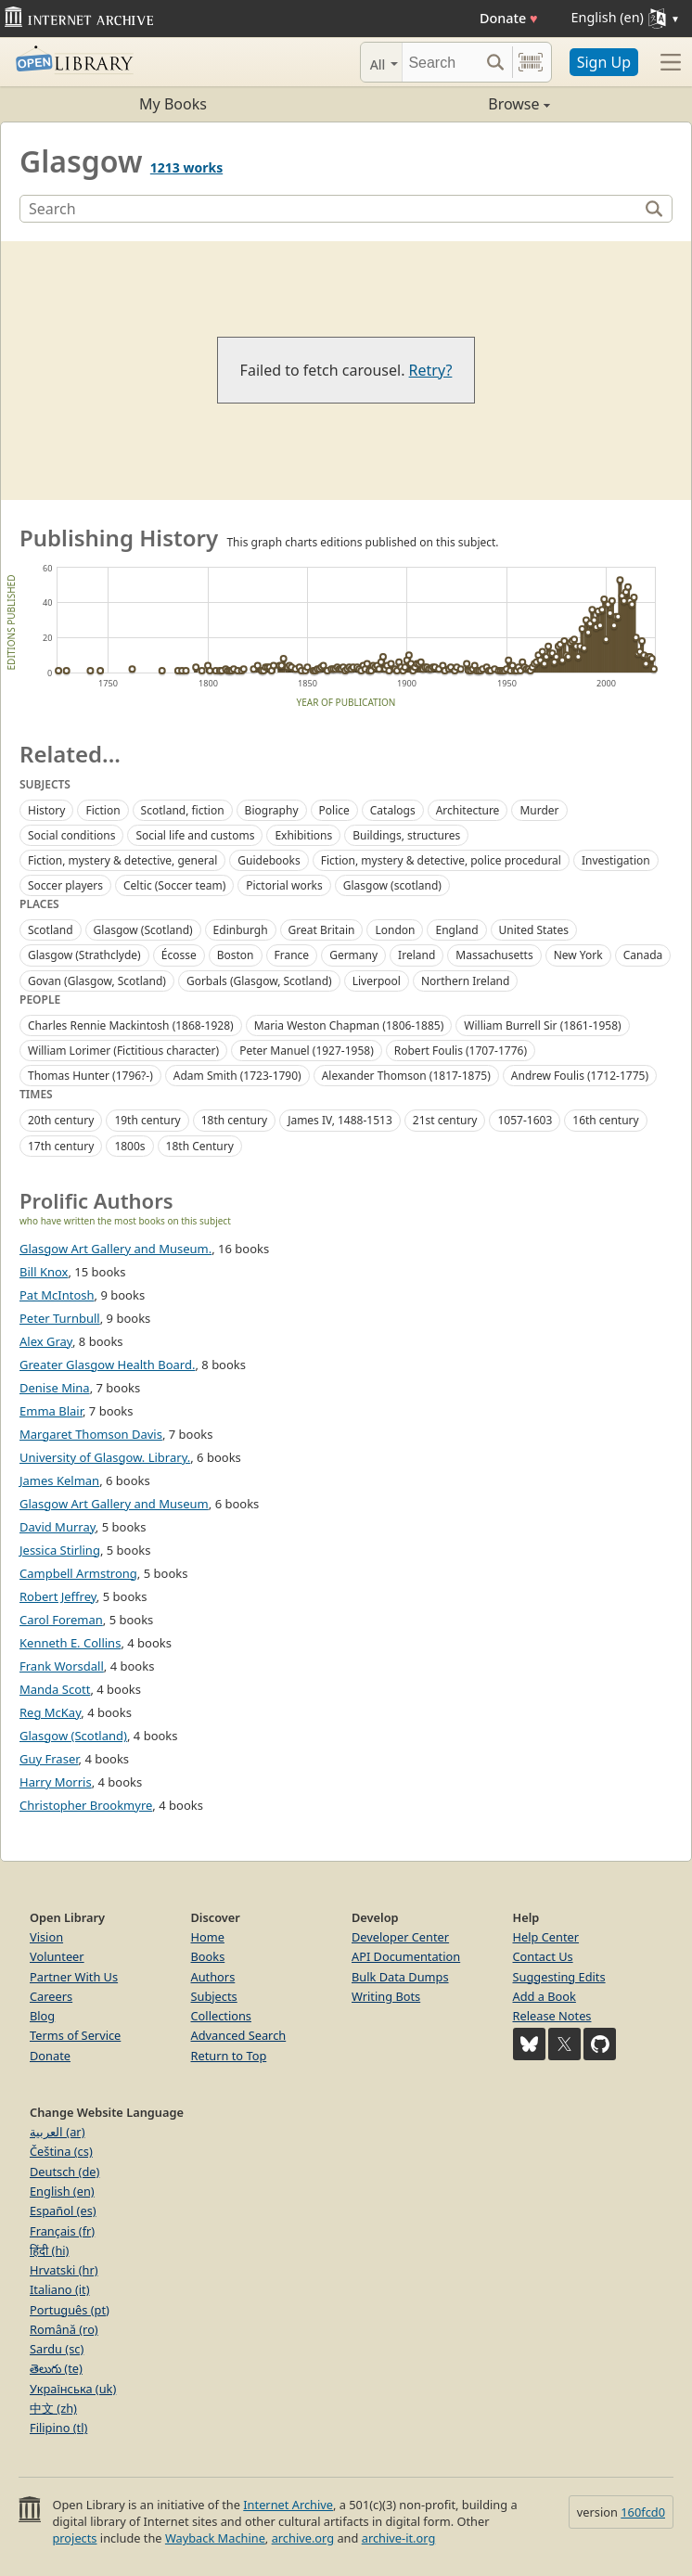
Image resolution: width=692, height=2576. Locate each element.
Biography (272, 810)
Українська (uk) (73, 2388)
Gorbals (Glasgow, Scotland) (259, 981)
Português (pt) (69, 2309)
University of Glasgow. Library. (104, 1457)
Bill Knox (43, 1271)
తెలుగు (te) (56, 2368)
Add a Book (544, 1996)
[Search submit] (496, 62)
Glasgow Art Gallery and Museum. (115, 1248)
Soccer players (65, 885)
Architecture (468, 810)
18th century (234, 1120)
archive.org (303, 2538)
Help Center (546, 1937)
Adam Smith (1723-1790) (237, 1075)
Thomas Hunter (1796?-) (90, 1075)
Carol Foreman (61, 1619)
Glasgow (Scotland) (143, 930)
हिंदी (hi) (49, 2250)
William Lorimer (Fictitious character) (123, 1050)
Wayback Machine (215, 2538)
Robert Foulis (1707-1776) (460, 1050)
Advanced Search (239, 2035)
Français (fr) (62, 2231)
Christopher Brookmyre (85, 1805)
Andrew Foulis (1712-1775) (579, 1075)
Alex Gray (45, 1341)
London (395, 930)
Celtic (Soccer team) (174, 885)
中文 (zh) (53, 2408)
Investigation (616, 860)
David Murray (57, 1527)
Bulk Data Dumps (400, 1976)
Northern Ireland (465, 981)
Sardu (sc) (56, 2348)
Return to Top (229, 2055)
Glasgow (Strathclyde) (84, 955)
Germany (353, 955)
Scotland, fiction (182, 810)
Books (208, 1956)
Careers (51, 1996)
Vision (46, 1937)
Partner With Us (74, 1976)
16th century (605, 1120)
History (46, 810)
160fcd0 (643, 2512)
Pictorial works (284, 885)
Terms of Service (75, 2035)
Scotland (50, 930)
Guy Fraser (49, 1758)
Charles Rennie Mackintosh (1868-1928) (131, 1025)
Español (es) (63, 2210)
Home (207, 1937)
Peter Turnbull (59, 1318)
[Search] (440, 62)
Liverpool (376, 981)
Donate (509, 18)
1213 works (186, 167)
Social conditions (71, 835)
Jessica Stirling (59, 1550)
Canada (643, 955)
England (456, 930)
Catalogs (393, 810)
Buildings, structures (406, 835)
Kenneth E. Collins (70, 1642)
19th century (147, 1120)
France (292, 955)
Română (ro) (64, 2329)
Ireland (416, 955)
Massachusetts (493, 955)
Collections (221, 2015)
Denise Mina (54, 1387)
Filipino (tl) (58, 2427)
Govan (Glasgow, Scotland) (97, 981)
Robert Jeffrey (57, 1596)
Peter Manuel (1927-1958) (306, 1050)
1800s (129, 1146)
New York (578, 955)
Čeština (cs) (61, 2151)
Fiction (102, 810)
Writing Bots (386, 1996)
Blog (42, 2015)
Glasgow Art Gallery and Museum (114, 1503)
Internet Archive (288, 2504)
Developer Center (400, 1937)
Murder (538, 810)
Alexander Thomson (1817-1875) (406, 1075)
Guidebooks (268, 860)
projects (74, 2538)
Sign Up (604, 62)
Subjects (214, 1996)
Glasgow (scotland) (392, 885)
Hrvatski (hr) (64, 2270)
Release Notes (552, 2015)
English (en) (62, 2191)
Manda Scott (54, 1689)
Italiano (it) (60, 2289)
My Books (173, 104)
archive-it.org (399, 2538)
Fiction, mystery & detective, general (122, 860)
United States (534, 930)
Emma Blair (51, 1411)
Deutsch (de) (64, 2171)
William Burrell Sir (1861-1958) (542, 1025)
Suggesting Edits (559, 1976)
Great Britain (321, 930)
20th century (61, 1120)
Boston (235, 955)
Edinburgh (240, 930)
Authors (213, 1976)
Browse (448, 104)
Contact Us (543, 1956)
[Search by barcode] (531, 62)
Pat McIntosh (57, 1295)
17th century (61, 1146)
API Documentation (406, 1956)
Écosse (179, 955)
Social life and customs (194, 835)
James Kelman (59, 1480)
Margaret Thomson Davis (90, 1434)
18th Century (200, 1146)
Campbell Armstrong (78, 1573)
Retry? (431, 370)
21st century (445, 1120)
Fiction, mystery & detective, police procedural (441, 860)
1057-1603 (524, 1120)
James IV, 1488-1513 (340, 1120)
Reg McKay (50, 1712)
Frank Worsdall (61, 1666)
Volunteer (57, 1956)
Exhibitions (303, 835)
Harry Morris (55, 1782)
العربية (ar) (57, 2131)
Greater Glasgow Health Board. (107, 1364)
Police (334, 810)
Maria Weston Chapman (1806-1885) (349, 1025)
